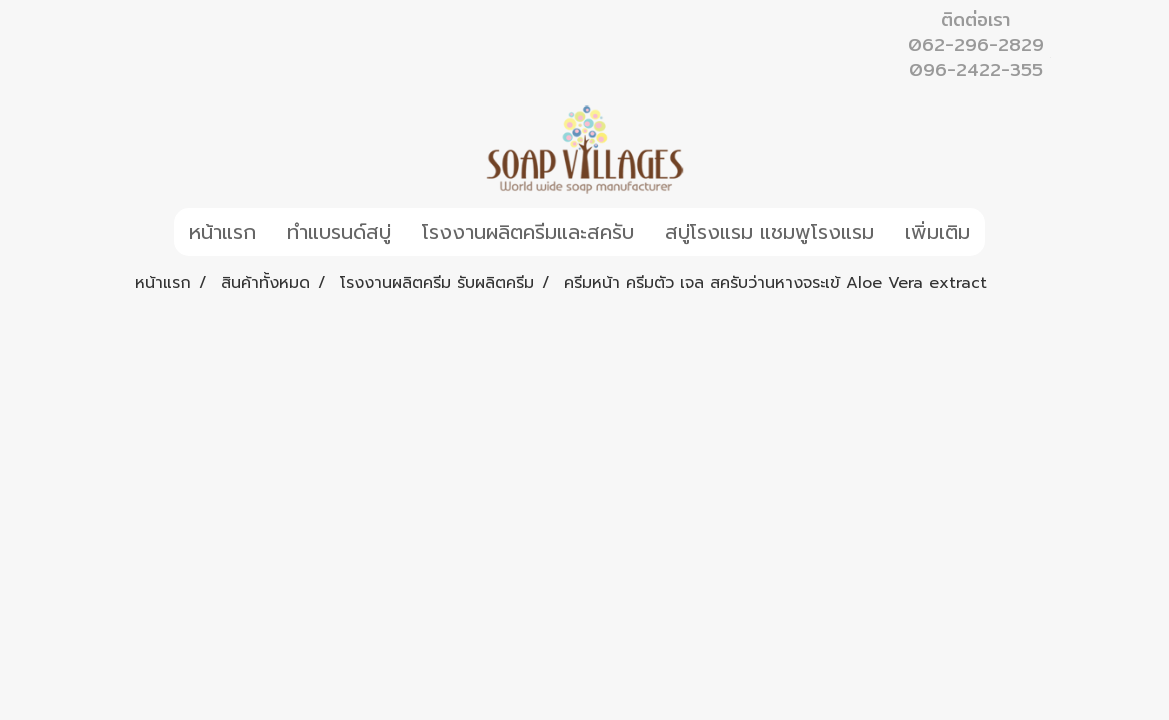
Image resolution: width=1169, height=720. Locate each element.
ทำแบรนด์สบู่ (339, 232)
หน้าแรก (222, 232)
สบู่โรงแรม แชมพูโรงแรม (769, 232)
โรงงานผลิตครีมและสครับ (528, 232)
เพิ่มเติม (937, 232)
